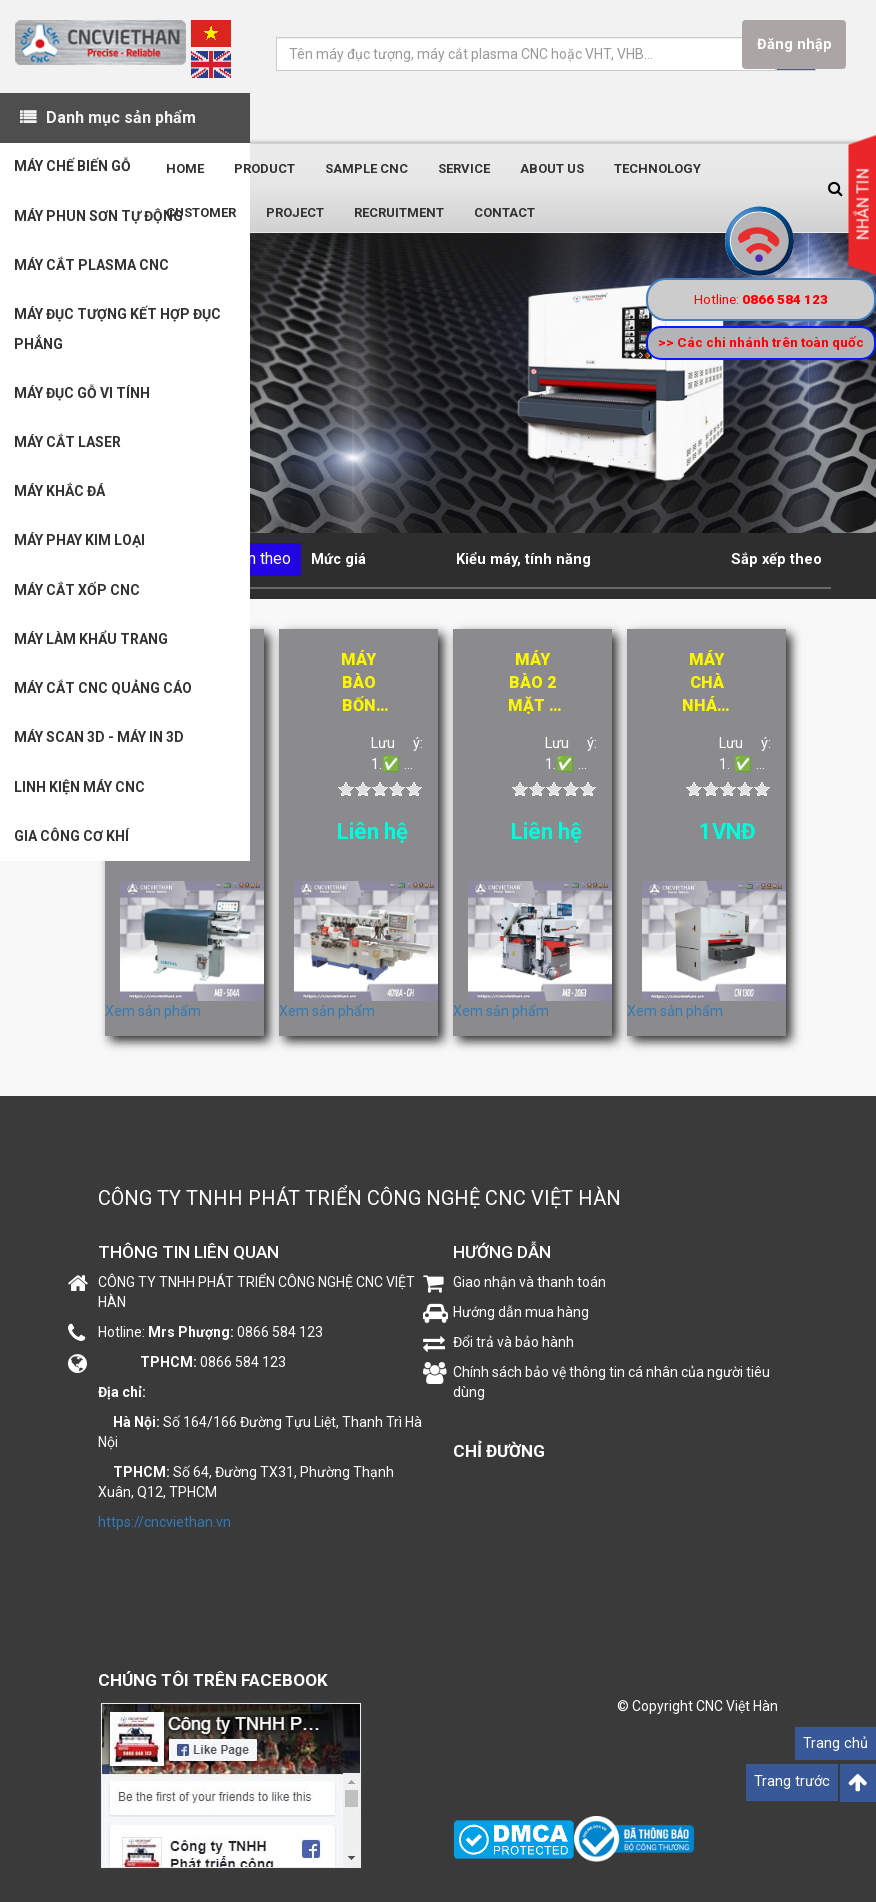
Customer (201, 212)
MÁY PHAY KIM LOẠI (80, 548)
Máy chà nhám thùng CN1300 (706, 684)
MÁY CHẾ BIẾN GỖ (73, 168)
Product (264, 168)
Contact (504, 212)
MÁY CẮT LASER (68, 448)
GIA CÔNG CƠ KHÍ (72, 848)
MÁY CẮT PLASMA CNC (92, 268)
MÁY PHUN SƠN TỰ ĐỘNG (99, 218)
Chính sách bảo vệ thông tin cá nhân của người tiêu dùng (611, 1382)
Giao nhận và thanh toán (529, 1282)
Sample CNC (366, 168)
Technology (657, 168)
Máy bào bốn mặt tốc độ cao (358, 684)
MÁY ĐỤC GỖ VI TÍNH (83, 398)
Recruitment (399, 212)
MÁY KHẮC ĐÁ (60, 498)
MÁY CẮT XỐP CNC (78, 598)
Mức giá (338, 559)
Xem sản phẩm (153, 1011)
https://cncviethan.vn (164, 1522)
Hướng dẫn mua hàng (521, 1312)
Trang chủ (835, 1743)
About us (552, 168)
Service (464, 168)
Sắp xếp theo (776, 559)
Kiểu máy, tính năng (523, 559)
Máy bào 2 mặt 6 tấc (533, 684)
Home (185, 168)
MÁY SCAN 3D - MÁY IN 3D (100, 748)
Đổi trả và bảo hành (513, 1342)
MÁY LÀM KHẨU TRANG (92, 648)
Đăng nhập (793, 44)
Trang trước (792, 1781)
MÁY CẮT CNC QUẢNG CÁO (104, 698)
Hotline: (761, 299)
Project (295, 212)
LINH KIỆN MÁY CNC (80, 798)
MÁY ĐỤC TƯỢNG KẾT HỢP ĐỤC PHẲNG (118, 333)
